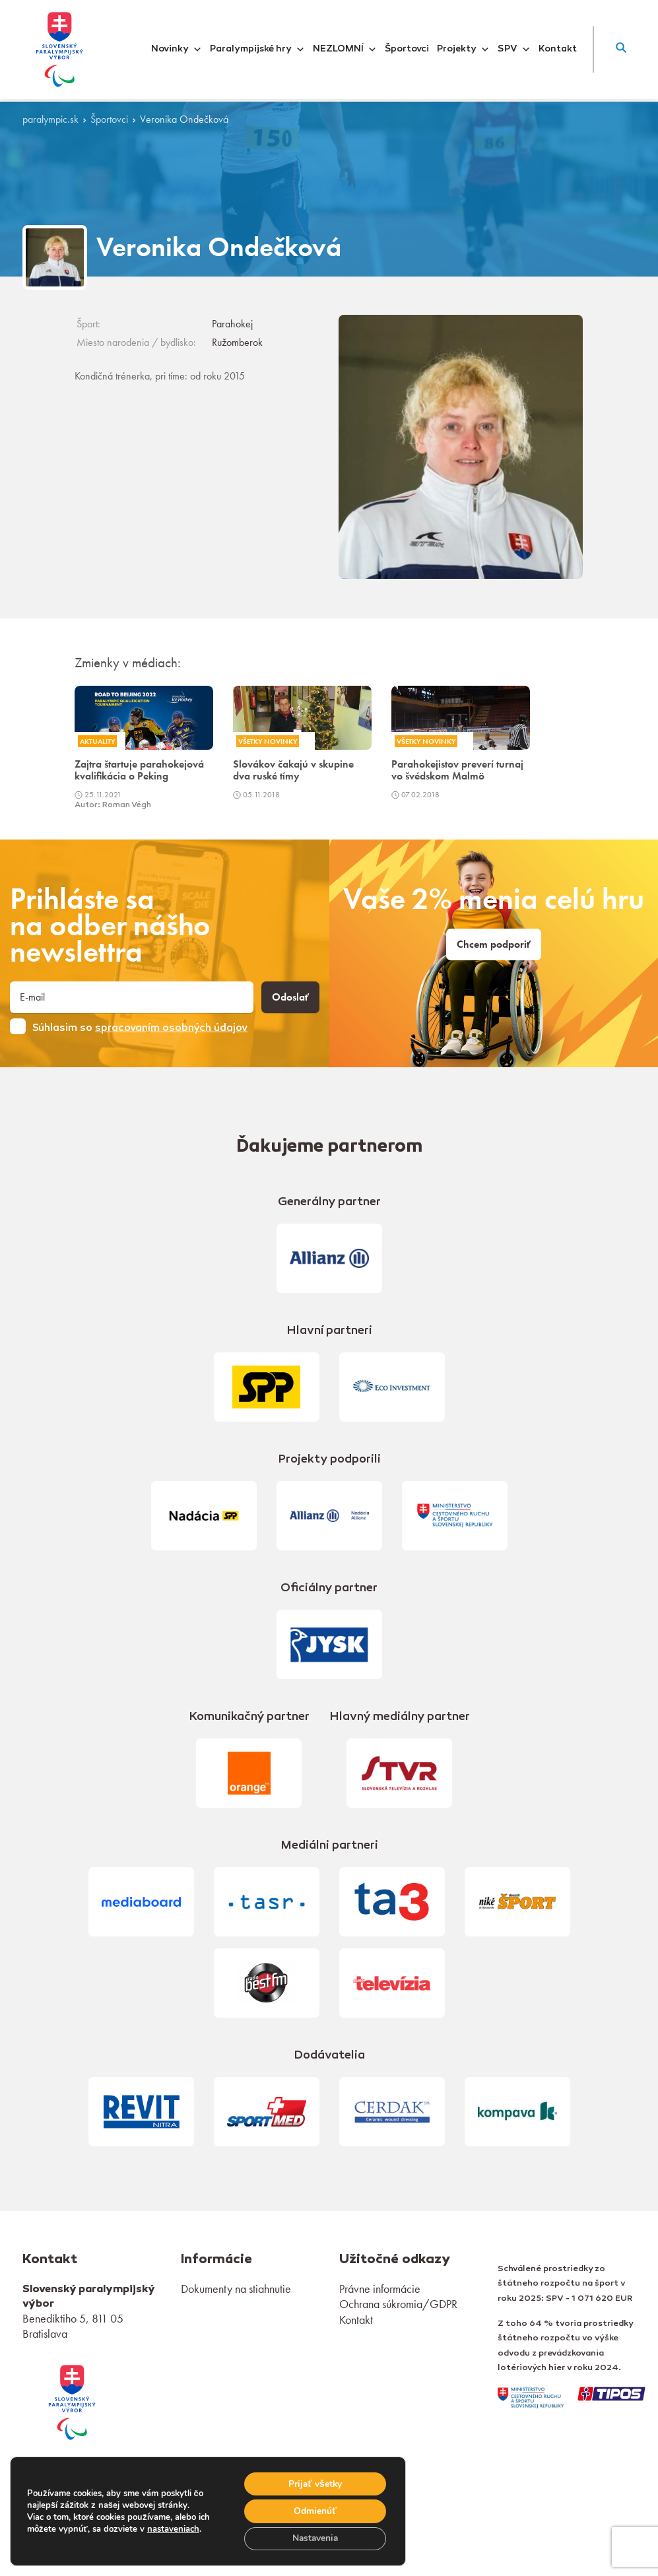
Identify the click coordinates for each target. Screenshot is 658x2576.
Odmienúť (313, 2510)
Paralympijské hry (257, 49)
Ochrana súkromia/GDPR (398, 2303)
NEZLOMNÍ (345, 49)
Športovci (407, 49)
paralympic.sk (50, 119)
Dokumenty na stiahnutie (236, 2288)
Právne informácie (379, 2288)
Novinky (176, 49)
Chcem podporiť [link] (494, 944)
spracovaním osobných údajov (171, 1028)
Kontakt (558, 49)
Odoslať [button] (290, 997)
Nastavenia (314, 2538)
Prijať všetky (313, 2482)
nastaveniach (173, 2528)
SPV (514, 49)
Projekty (463, 49)
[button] (621, 49)
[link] (71, 2400)
